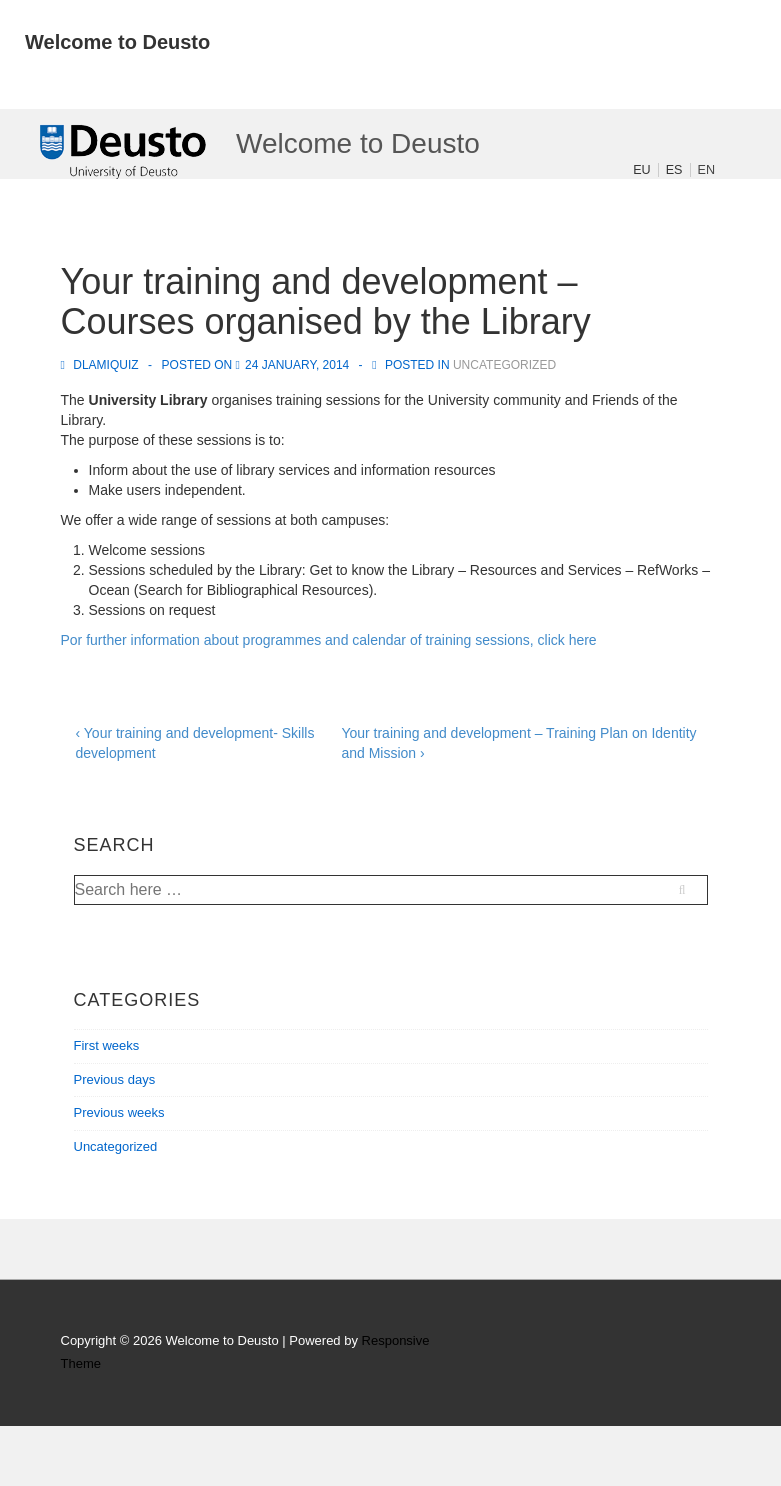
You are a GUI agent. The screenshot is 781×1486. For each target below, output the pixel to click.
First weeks (107, 1045)
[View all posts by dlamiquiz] (101, 365)
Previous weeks (119, 1112)
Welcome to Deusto (117, 42)
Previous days (115, 1079)
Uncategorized (504, 365)
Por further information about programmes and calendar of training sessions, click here (329, 640)
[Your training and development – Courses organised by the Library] (297, 365)
